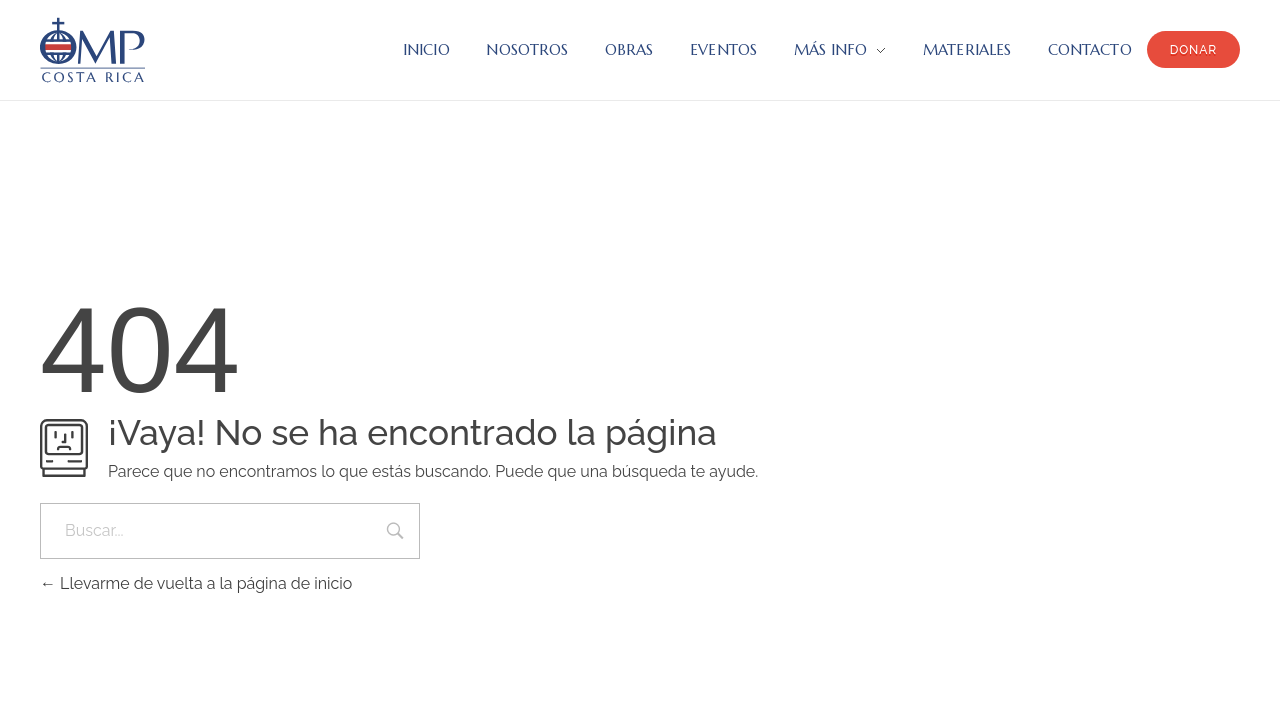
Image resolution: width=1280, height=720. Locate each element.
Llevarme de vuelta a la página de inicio (196, 583)
